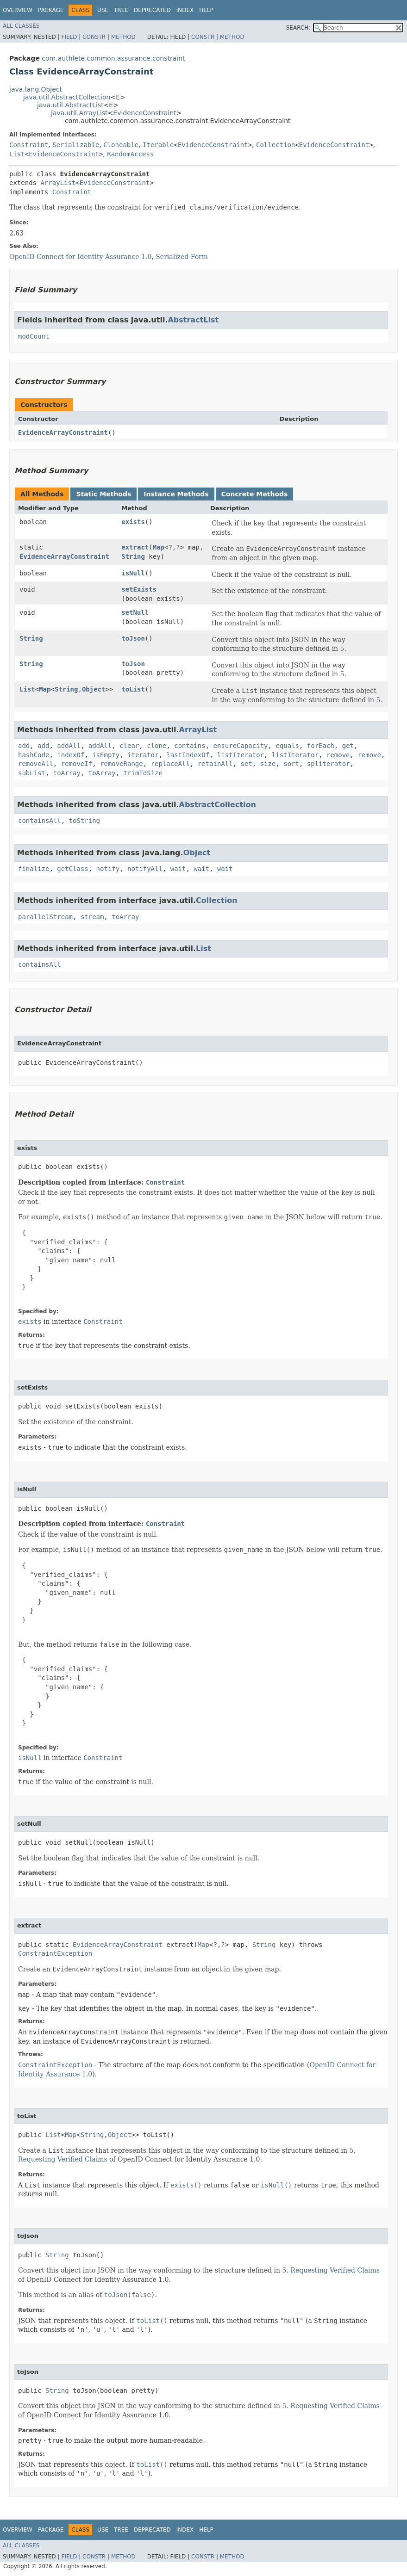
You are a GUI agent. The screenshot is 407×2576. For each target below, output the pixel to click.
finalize (33, 868)
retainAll (215, 763)
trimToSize (143, 773)
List (17, 154)
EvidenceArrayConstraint (63, 432)
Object (94, 689)
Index (185, 10)
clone (156, 745)
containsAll (39, 820)
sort (291, 763)
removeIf (76, 763)
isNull (133, 573)
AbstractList (193, 319)
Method (123, 37)
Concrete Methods (254, 494)
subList (31, 773)
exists (133, 521)
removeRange (121, 763)
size (268, 763)
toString (84, 820)
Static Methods (103, 494)
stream (92, 916)
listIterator (240, 755)
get (348, 745)
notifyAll (145, 868)
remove (338, 755)
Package (50, 10)
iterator (142, 755)
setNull (135, 612)
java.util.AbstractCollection (66, 97)
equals (287, 745)
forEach (320, 745)
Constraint (28, 144)
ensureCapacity (240, 745)
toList (133, 689)
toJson (133, 638)
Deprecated (152, 10)
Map (158, 547)
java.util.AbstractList (70, 105)
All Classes (21, 26)
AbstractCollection (217, 804)
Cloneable (120, 144)
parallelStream (45, 916)
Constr (94, 37)
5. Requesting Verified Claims (331, 2270)
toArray (67, 773)
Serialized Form (182, 256)
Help (206, 10)
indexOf (70, 755)
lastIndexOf (187, 755)
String (133, 556)
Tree (121, 10)
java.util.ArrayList (79, 113)
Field (69, 37)
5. (343, 648)
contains (189, 745)
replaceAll (170, 763)
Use (102, 10)
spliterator (328, 763)
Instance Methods (176, 494)
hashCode (33, 755)
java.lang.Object (35, 89)
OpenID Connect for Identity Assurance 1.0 (80, 256)
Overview (17, 10)
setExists (139, 589)
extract (135, 547)
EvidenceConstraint (144, 113)
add (24, 745)
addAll (69, 745)
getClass (72, 868)
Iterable (158, 144)
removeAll (35, 763)
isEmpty (105, 755)
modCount (33, 336)
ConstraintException (55, 1953)
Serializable (75, 144)
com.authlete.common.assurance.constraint (113, 58)
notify (108, 868)
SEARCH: (298, 28)
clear (129, 745)
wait (178, 868)
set (246, 763)
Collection (275, 144)
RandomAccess (130, 154)
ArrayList (57, 182)
